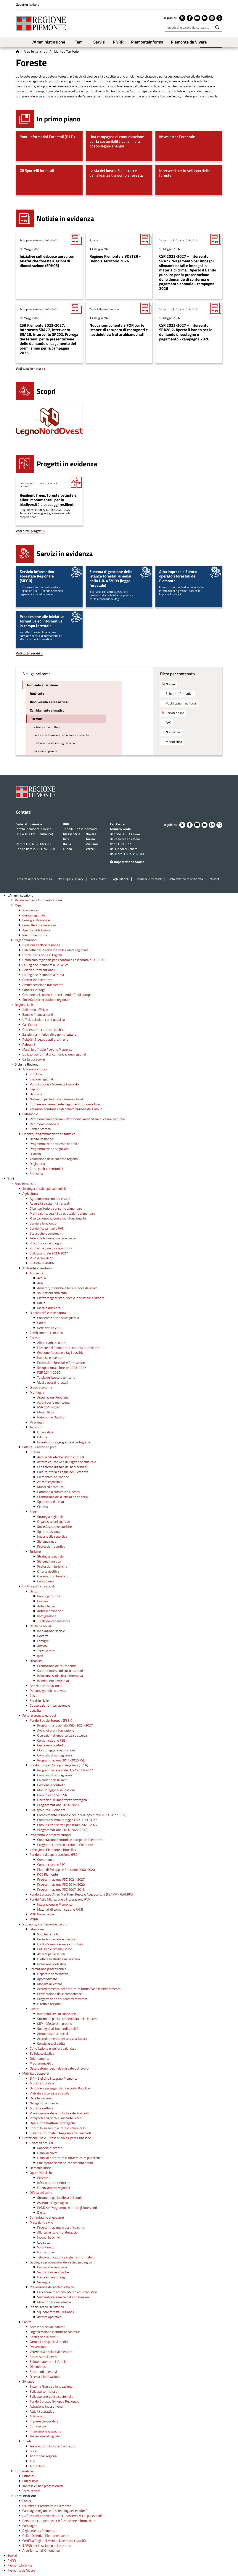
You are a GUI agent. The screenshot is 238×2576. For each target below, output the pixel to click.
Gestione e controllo (51, 1745)
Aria (40, 1282)
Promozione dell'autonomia (56, 1665)
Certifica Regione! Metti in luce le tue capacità (54, 2540)
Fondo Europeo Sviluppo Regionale (54, 2401)
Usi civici (36, 1094)
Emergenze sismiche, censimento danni (65, 2162)
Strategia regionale (50, 1516)
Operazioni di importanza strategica (62, 1735)
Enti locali (36, 1074)
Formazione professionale (48, 1968)
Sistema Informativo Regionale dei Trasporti (60, 2133)
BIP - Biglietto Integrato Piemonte (53, 2078)
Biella (67, 844)
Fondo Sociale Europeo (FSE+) (51, 1720)
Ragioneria (37, 1163)
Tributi (26, 2441)
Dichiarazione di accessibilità (34, 879)
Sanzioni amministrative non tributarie (49, 1034)
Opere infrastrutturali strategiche (53, 2123)
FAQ (168, 722)
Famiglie (43, 1640)
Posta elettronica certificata (185, 879)
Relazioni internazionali (38, 969)
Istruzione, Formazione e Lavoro (44, 1924)
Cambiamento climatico (47, 710)
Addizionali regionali (44, 2455)
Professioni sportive (51, 1546)
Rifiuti (41, 1302)
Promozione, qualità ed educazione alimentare (62, 1213)
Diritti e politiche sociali (38, 1586)
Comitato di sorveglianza (54, 1755)
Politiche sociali (41, 1626)
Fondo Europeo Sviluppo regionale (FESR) (59, 1765)
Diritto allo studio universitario (58, 1959)
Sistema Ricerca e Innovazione (51, 2386)
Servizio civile (39, 1700)
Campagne (29, 2525)
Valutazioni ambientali (52, 1292)
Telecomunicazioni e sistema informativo (65, 2257)
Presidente (30, 910)
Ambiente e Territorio (42, 685)
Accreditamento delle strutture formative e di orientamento (79, 1988)
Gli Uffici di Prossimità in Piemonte (46, 2505)
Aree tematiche (25, 1183)
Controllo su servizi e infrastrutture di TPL (59, 2128)
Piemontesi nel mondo (53, 1476)
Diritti (34, 1591)
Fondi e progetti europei (39, 1715)
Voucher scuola (48, 1934)
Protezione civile (41, 2222)
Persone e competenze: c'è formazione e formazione (59, 2520)
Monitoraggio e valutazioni (56, 1750)
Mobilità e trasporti (35, 2073)
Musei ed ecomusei (50, 1486)
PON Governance (42, 1914)
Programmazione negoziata (49, 1148)
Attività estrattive (42, 2411)
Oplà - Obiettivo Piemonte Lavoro (46, 2535)
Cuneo (67, 848)
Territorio (36, 1427)
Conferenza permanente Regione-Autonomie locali (65, 1104)
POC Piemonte (47, 1874)
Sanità (26, 2321)
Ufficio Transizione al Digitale (42, 955)
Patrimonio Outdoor (51, 1417)
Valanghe (43, 2282)
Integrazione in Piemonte (55, 1904)
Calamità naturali (42, 2142)
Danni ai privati (47, 2152)
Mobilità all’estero (49, 1983)
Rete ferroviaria (41, 2098)
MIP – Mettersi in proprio (54, 2023)
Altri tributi (37, 2466)
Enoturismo (45, 1581)
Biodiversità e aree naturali (50, 701)
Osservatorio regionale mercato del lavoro (59, 2068)
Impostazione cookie (127, 861)
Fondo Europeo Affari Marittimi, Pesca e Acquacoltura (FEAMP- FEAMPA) (81, 1894)
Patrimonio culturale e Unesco (58, 1491)
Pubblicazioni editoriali (181, 703)
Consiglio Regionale (36, 920)
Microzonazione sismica (54, 2302)
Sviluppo (28, 2381)
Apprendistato (47, 1978)
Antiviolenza (46, 1606)
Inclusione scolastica (51, 1964)
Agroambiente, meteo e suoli (50, 1198)
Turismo (35, 1551)
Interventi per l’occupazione (56, 2013)
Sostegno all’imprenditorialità (57, 2028)
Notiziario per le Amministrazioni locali (56, 1099)
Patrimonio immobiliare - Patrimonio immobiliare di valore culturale (77, 1119)
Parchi (41, 1322)
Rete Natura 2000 (49, 1327)
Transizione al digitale (45, 2436)
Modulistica (174, 741)
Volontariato (45, 2247)
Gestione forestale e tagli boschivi (55, 743)
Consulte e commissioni (39, 925)
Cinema (42, 1506)
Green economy (41, 1387)
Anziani (42, 1645)
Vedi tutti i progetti (30, 530)
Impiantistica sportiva (52, 1536)
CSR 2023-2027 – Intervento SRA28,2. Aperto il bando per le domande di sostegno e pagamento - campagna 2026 (185, 332)
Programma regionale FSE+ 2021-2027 (65, 1725)
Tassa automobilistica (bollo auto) (53, 2446)
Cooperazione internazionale (50, 1705)
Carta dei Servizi (33, 1059)
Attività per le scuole (51, 1953)
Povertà (42, 1635)
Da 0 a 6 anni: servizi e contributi (60, 1944)
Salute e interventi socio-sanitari (60, 1670)
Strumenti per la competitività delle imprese (67, 2018)
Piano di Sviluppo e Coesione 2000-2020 (66, 1869)
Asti (66, 838)
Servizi (99, 42)
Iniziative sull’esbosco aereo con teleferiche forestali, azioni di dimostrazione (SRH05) (47, 261)
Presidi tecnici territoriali (47, 2306)
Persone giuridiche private (48, 1690)
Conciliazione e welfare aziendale (53, 2048)
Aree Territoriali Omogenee (41, 2550)
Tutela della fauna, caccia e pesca (53, 1238)
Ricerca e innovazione (45, 2376)
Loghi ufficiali (120, 879)
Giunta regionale (33, 915)
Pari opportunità (48, 1596)
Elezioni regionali (42, 1079)
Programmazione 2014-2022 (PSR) (62, 1829)
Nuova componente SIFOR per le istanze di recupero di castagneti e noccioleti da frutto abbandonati (118, 330)
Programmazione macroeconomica (54, 1143)
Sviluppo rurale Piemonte (47, 1809)
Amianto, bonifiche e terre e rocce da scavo (67, 1288)
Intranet (214, 879)
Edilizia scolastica (42, 2053)
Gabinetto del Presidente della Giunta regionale (55, 949)
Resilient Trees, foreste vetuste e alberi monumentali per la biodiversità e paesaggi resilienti (48, 500)
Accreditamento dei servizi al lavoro (62, 2038)
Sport (33, 1511)
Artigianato (37, 2416)
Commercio (38, 2426)
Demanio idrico (40, 2167)
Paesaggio (37, 1422)
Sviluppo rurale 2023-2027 (49, 1253)
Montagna (37, 1392)
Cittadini (28, 2475)
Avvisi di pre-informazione (55, 1730)
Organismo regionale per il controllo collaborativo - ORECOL (64, 959)
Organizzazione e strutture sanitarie (55, 2331)
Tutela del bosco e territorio (56, 1377)
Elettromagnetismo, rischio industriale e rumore (70, 1297)
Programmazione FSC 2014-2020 (61, 1884)
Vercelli (91, 848)
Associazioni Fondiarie (53, 1397)
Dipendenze (38, 2366)
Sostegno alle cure (43, 2336)
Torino (90, 838)
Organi (19, 905)
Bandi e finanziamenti (37, 1014)
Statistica (36, 1173)
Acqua (41, 1277)
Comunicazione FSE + (52, 1740)
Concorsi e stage (33, 989)
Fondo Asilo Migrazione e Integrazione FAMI (60, 1899)
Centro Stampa (40, 1128)
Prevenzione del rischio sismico (52, 2286)
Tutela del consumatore (53, 1621)
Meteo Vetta (45, 1412)
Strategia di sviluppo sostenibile (44, 1188)
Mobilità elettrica (41, 2108)
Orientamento (39, 2058)
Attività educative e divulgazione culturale (66, 1461)
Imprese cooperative (44, 2421)
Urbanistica (45, 1432)
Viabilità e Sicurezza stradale (49, 2093)
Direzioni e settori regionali (41, 944)
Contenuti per (24, 2471)
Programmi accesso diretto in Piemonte (65, 1844)
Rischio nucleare (48, 1307)
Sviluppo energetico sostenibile (51, 2396)
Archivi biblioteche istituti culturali (61, 1457)
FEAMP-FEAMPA (42, 1263)
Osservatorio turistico (52, 1576)
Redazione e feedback (148, 879)
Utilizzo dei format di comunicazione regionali (54, 1054)
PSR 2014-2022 (41, 1258)
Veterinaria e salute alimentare (51, 2351)
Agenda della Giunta (36, 930)
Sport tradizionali (49, 1531)
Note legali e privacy (70, 879)
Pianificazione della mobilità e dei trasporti (59, 2113)
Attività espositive (49, 1481)
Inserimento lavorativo (53, 1680)
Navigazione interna (44, 2103)
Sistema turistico (49, 1561)
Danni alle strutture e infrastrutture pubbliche (69, 2157)
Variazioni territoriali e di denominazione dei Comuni (66, 1108)
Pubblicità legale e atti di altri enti (45, 1039)
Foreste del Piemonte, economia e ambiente (61, 735)
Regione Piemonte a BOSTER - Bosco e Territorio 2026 (115, 258)
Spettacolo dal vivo (50, 1501)
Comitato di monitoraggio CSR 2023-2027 (67, 1819)
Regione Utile (24, 1004)
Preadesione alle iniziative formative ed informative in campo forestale (42, 621)
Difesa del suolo (41, 2192)
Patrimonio (30, 1113)
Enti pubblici (30, 2480)
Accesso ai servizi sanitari (47, 2326)
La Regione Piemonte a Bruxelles (45, 964)
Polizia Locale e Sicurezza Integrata (54, 1084)
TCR (32, 2461)
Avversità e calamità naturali (50, 1203)
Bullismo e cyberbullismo (54, 1948)
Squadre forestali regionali (55, 2311)
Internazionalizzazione (45, 2431)
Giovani (42, 1601)
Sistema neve (46, 1541)
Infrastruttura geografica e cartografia (63, 1442)
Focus (26, 2500)
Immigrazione (46, 1615)
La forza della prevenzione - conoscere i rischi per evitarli (62, 2515)
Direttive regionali (49, 2003)
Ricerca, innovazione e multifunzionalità (58, 1218)
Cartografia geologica (52, 2267)
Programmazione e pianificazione (60, 2227)
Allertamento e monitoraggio (57, 2232)
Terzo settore (46, 1650)
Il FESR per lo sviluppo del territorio (46, 2545)
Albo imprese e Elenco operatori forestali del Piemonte (178, 576)
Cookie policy (97, 879)
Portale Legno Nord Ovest (49, 422)
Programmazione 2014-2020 (58, 1804)
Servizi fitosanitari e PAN (47, 1228)
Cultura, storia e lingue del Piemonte (62, 1471)
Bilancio (35, 1153)
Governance (45, 1859)
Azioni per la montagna (53, 1402)
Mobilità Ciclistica (42, 2083)
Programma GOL (41, 2063)
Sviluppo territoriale (43, 2391)
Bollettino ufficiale (35, 1009)
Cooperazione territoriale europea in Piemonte (69, 1839)
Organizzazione (25, 939)
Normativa (173, 732)
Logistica (43, 2242)
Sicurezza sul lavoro (44, 2356)
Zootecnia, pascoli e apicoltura (51, 1248)
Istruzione (37, 1929)
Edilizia (42, 1437)
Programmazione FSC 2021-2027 (61, 1879)
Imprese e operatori (46, 751)
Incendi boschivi (48, 2237)
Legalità (35, 1710)
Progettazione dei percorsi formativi (62, 1998)
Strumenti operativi (43, 2371)
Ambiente (37, 693)
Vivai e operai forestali (52, 1382)
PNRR (118, 42)
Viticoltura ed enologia (45, 1243)
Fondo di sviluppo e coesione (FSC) (54, 1854)
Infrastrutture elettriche (53, 2182)
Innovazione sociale (51, 1630)
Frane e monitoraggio (52, 2277)
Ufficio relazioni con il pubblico (43, 1019)
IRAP (33, 2451)
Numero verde (120, 828)
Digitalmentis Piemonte (38, 2530)
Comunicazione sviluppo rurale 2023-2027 (67, 1824)
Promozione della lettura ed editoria (62, 1496)
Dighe (41, 2212)
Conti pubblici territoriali (46, 1168)
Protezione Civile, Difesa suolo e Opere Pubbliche (56, 2137)
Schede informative (179, 693)
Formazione (45, 2252)
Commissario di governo (47, 2217)
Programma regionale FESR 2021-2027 (65, 1770)
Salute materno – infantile (48, 2361)
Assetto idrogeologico (52, 2202)
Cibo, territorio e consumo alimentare (56, 1208)
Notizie (171, 684)
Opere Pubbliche (41, 2172)
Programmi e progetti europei (50, 1834)
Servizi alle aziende (43, 1223)
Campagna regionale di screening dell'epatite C (54, 2510)
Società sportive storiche (54, 1526)
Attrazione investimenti (46, 2406)
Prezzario (43, 2177)
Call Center (29, 1024)
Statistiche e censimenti (46, 1233)
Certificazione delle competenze (59, 1993)
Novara (91, 833)
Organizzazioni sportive (53, 1521)
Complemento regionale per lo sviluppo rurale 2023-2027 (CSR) (81, 1814)
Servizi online (175, 712)
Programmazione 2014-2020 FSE (61, 1760)
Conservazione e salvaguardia (58, 1317)
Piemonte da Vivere (189, 42)
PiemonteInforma (147, 42)
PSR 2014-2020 (48, 1372)
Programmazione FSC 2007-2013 (61, 1889)
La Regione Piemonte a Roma (43, 974)
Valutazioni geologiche (53, 2272)
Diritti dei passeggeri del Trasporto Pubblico (60, 2088)
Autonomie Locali (34, 1069)
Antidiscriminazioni (50, 1610)
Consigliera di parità (51, 2043)
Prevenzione (38, 2346)
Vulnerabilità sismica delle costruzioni (63, 2297)
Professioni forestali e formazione (61, 1362)
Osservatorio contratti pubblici (43, 1029)
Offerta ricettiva (48, 1571)
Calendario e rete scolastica (56, 1939)
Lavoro (35, 2008)
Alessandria (71, 833)
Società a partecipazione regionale (46, 999)
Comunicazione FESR (52, 1795)
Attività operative (49, 2316)
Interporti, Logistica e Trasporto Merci (56, 2117)
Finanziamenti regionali (53, 2187)
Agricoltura (30, 1193)
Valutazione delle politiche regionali (54, 1158)
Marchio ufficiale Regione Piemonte (47, 1049)
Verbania (92, 844)
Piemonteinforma (34, 935)
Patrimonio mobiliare (44, 1124)
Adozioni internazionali (46, 1685)
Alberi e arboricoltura (47, 727)
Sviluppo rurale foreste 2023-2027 (61, 1367)
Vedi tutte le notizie (31, 368)
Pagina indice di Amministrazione (38, 900)
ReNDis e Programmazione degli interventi (67, 2207)
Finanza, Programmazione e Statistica (48, 1133)
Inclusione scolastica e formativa (60, 1675)
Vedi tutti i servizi (29, 653)
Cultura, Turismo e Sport (39, 1446)
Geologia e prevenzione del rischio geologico (61, 2262)
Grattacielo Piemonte (37, 979)
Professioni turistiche (52, 1566)
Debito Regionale (42, 1138)
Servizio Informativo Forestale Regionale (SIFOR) (37, 576)
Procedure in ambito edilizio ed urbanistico (67, 2292)
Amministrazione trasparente (42, 984)
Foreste (36, 718)
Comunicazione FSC (51, 1864)
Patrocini (28, 1044)
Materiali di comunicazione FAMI (60, 1909)
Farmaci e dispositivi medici (49, 2341)
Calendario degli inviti (52, 1779)
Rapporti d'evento (49, 2147)
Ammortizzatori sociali (53, 2033)
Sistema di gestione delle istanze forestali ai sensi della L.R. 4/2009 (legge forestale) (110, 578)
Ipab (40, 1655)
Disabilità (36, 1660)
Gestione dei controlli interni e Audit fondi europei (57, 994)
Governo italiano (27, 4)
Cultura (35, 1451)
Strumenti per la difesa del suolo (60, 2197)
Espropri (35, 1089)
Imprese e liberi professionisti (42, 2485)
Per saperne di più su (49, 146)
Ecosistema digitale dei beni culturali (62, 1466)
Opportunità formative (53, 1973)
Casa (33, 1695)
